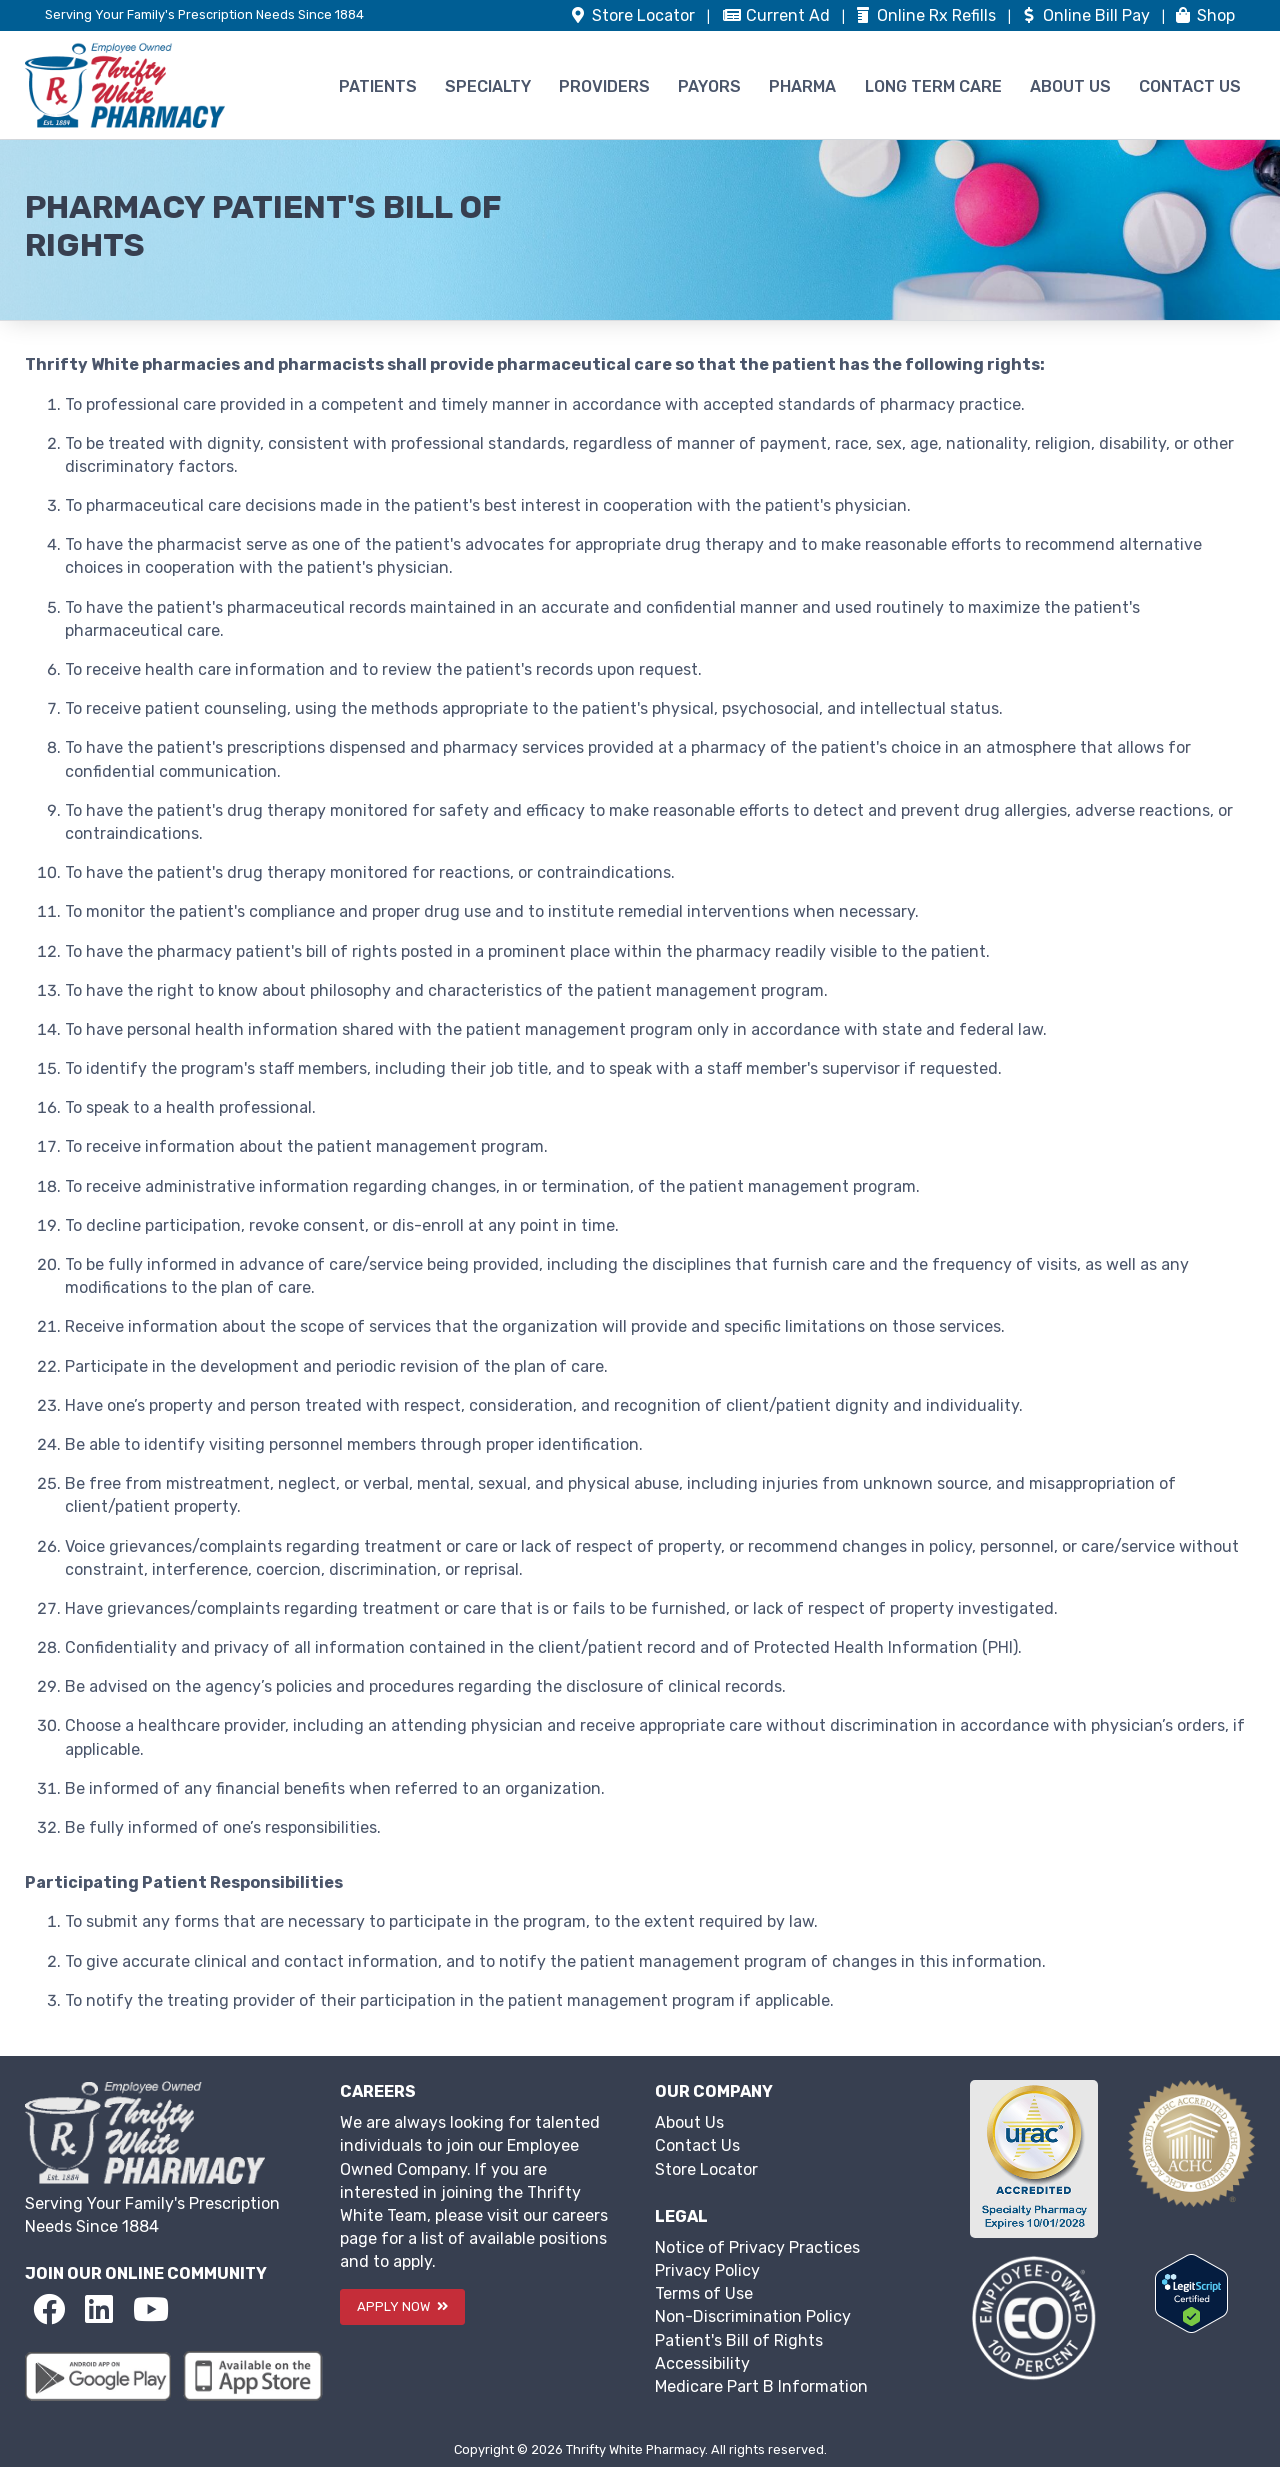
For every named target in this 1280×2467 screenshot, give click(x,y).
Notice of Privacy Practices (757, 2247)
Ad (778, 15)
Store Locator (706, 2169)
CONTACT (1190, 86)
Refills (926, 15)
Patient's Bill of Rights (739, 2340)
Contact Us (697, 2145)
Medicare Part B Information (761, 2386)
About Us (689, 2122)
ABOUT (1070, 86)
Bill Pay (1086, 15)
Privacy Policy (707, 2270)
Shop (1204, 15)
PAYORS (709, 86)
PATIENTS (378, 86)
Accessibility (702, 2363)
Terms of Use (704, 2293)
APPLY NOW (402, 2306)
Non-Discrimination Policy (753, 2316)
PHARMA (802, 86)
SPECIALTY (488, 86)
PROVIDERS (604, 86)
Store (633, 15)
